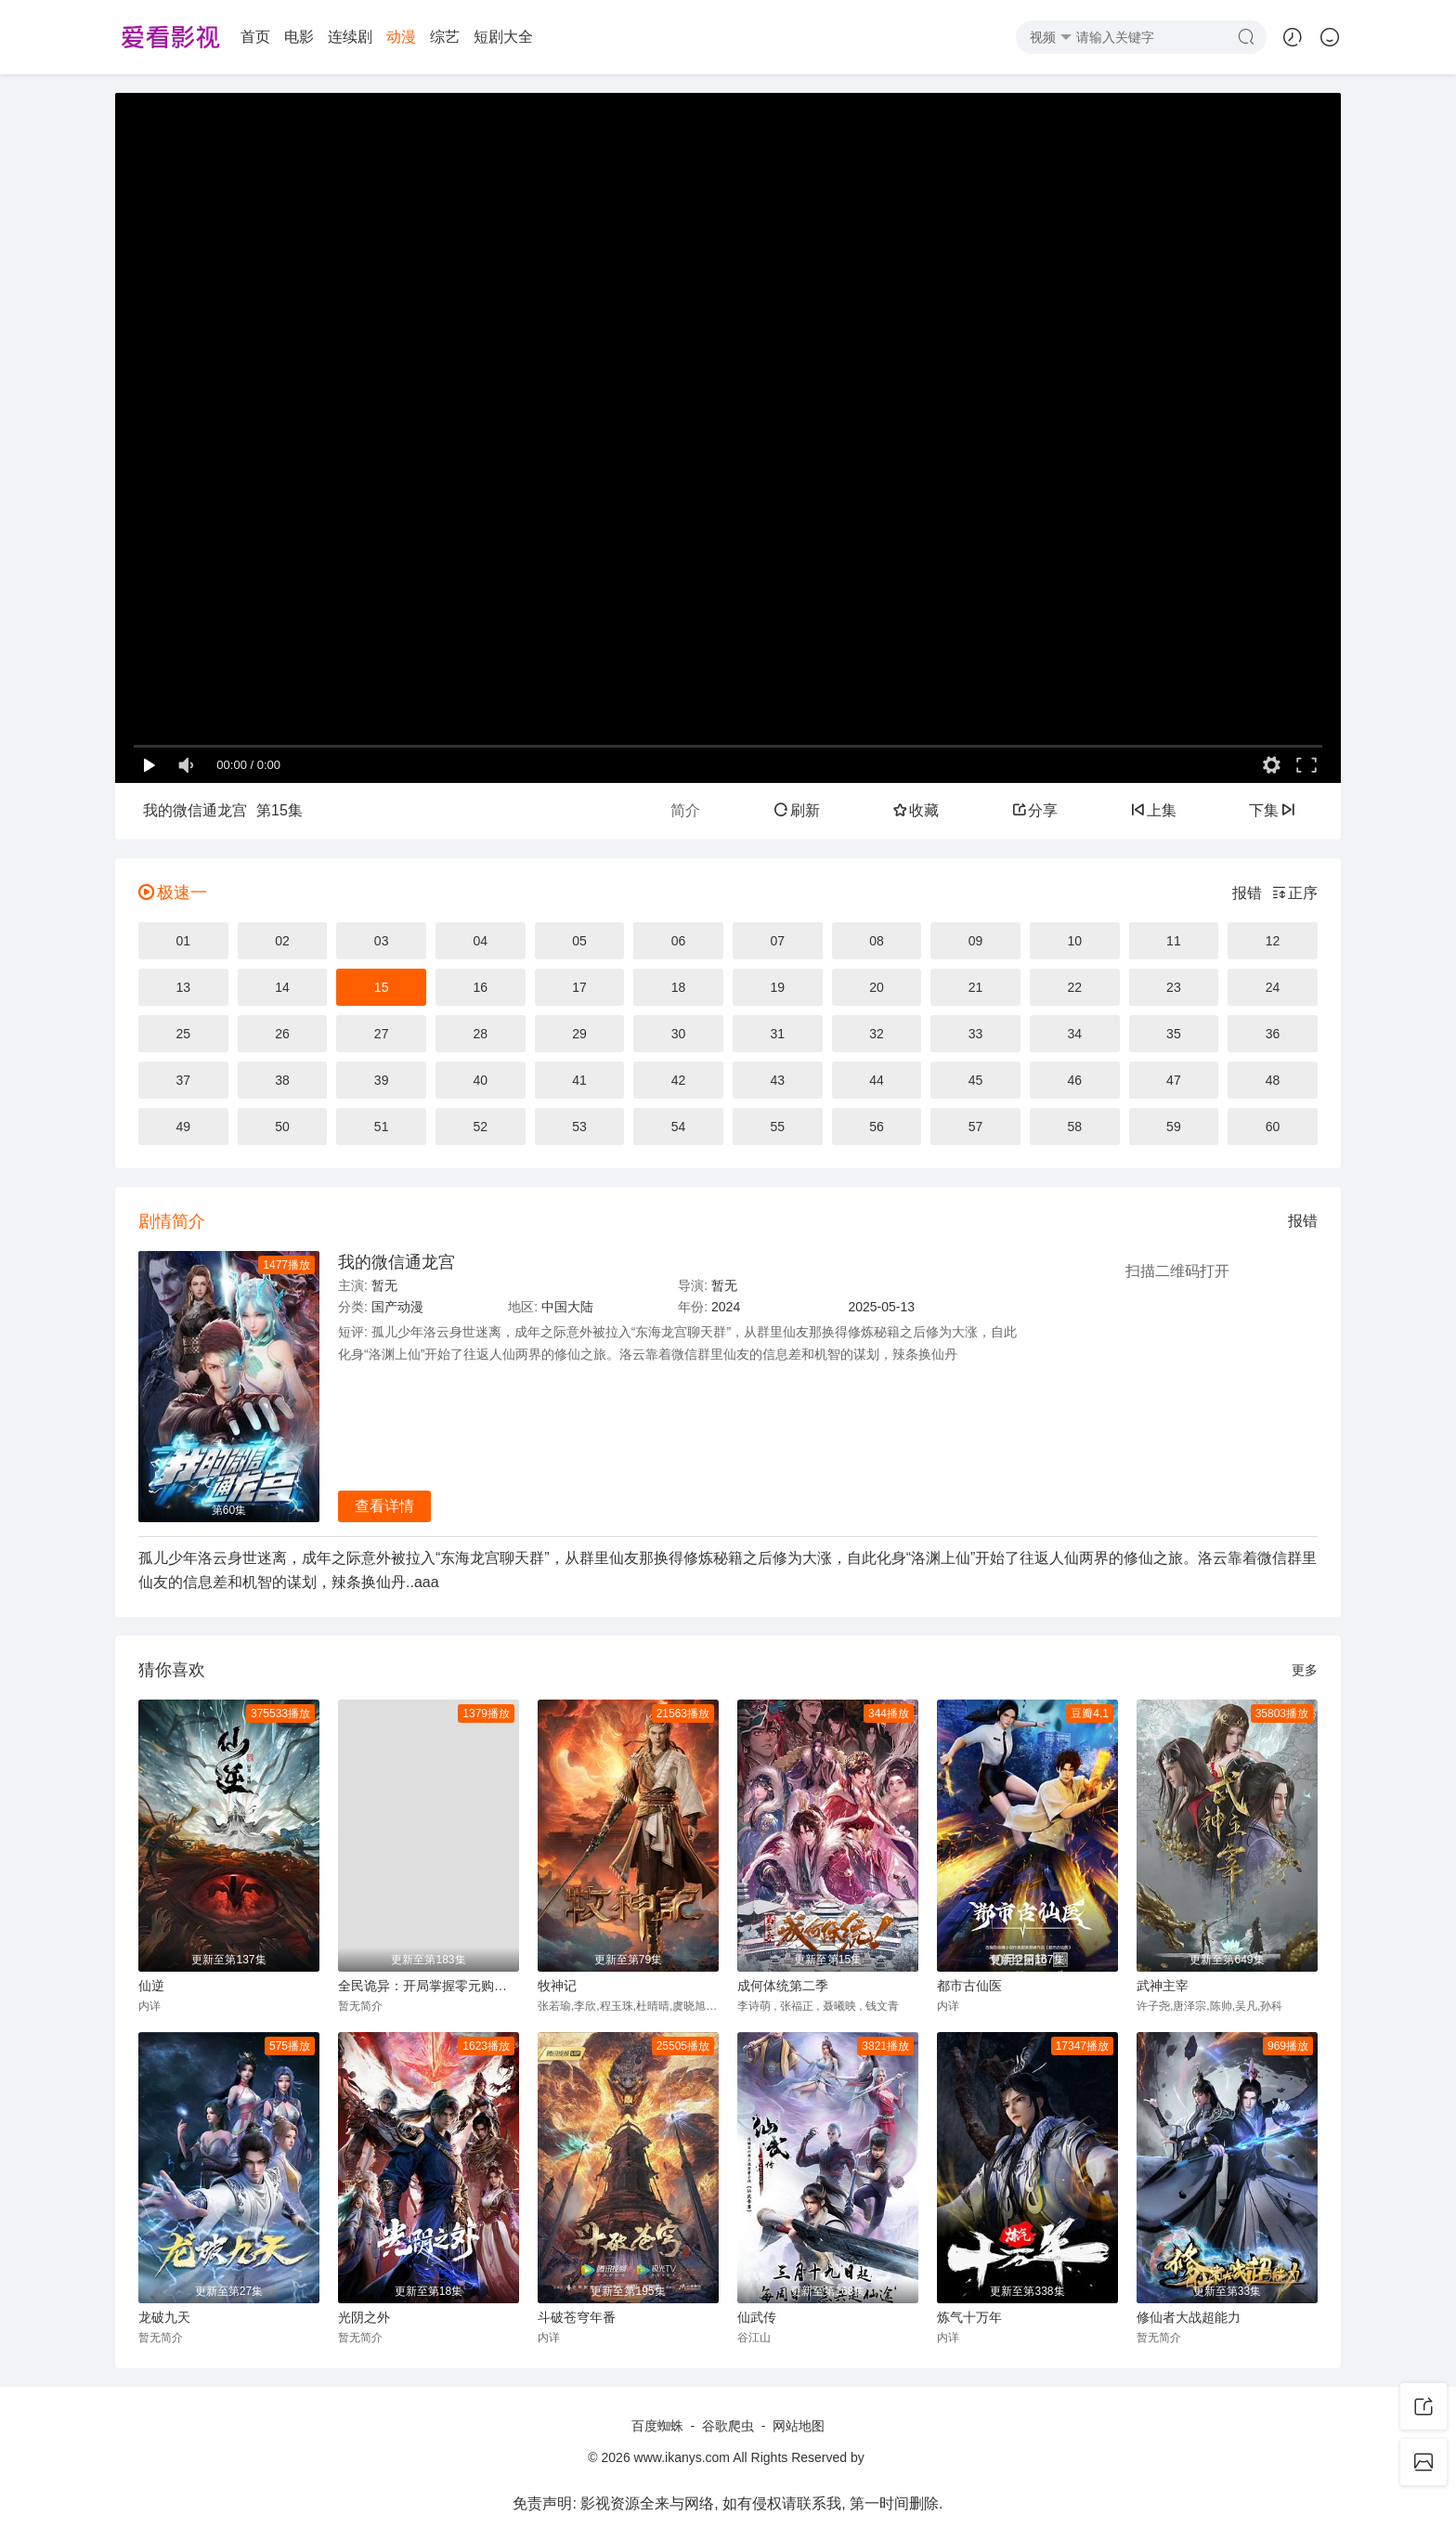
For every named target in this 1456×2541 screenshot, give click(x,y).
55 (777, 1126)
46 (1074, 1080)
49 (183, 1126)
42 (678, 1080)
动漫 (401, 37)
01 (183, 940)
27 (381, 1033)
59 (1173, 1126)
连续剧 (350, 37)
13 (183, 987)
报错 (1247, 893)
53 (579, 1126)
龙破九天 (164, 2317)
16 (481, 987)
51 (381, 1126)
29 (579, 1033)
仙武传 (756, 2317)
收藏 (915, 810)
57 (975, 1126)
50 (282, 1126)
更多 (1305, 1669)
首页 (255, 37)
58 (1074, 1126)
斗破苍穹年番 (577, 2317)
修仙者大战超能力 (1189, 2317)
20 (876, 987)
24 (1273, 987)
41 (579, 1080)
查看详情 (384, 1506)
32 (876, 1033)
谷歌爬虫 (728, 2425)
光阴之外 (364, 2317)
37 (183, 1080)
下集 (1272, 810)
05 (579, 940)
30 (678, 1033)
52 (481, 1126)
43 (777, 1080)
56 (876, 1126)
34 (1074, 1033)
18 (678, 987)
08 (876, 940)
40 (481, 1080)
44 (876, 1080)
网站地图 (799, 2425)
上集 (1153, 810)
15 (381, 987)
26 (282, 1033)
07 (777, 940)
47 (1173, 1080)
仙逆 (151, 1985)
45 (975, 1080)
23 (1173, 987)
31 (777, 1033)
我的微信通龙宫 (396, 1262)
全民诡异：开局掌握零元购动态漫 (428, 1985)
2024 (725, 1306)
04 (481, 940)
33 (975, 1033)
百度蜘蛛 (657, 2425)
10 (1074, 940)
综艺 (445, 37)
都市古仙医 (969, 1985)
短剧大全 (503, 37)
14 (282, 987)
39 (381, 1080)
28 (481, 1033)
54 (678, 1126)
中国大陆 (567, 1306)
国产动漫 (397, 1306)
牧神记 (557, 1985)
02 (282, 940)
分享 (1034, 810)
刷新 (797, 810)
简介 (685, 810)
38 (282, 1080)
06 (678, 940)
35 (1173, 1033)
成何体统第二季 (782, 1985)
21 (975, 987)
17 (579, 987)
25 (183, 1033)
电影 (299, 37)
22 (1074, 987)
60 (1273, 1126)
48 (1273, 1080)
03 (381, 940)
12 (1273, 940)
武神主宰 (1163, 1985)
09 (975, 940)
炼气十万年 (969, 2317)
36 (1273, 1033)
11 (1173, 940)
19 (777, 987)
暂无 (384, 1285)
